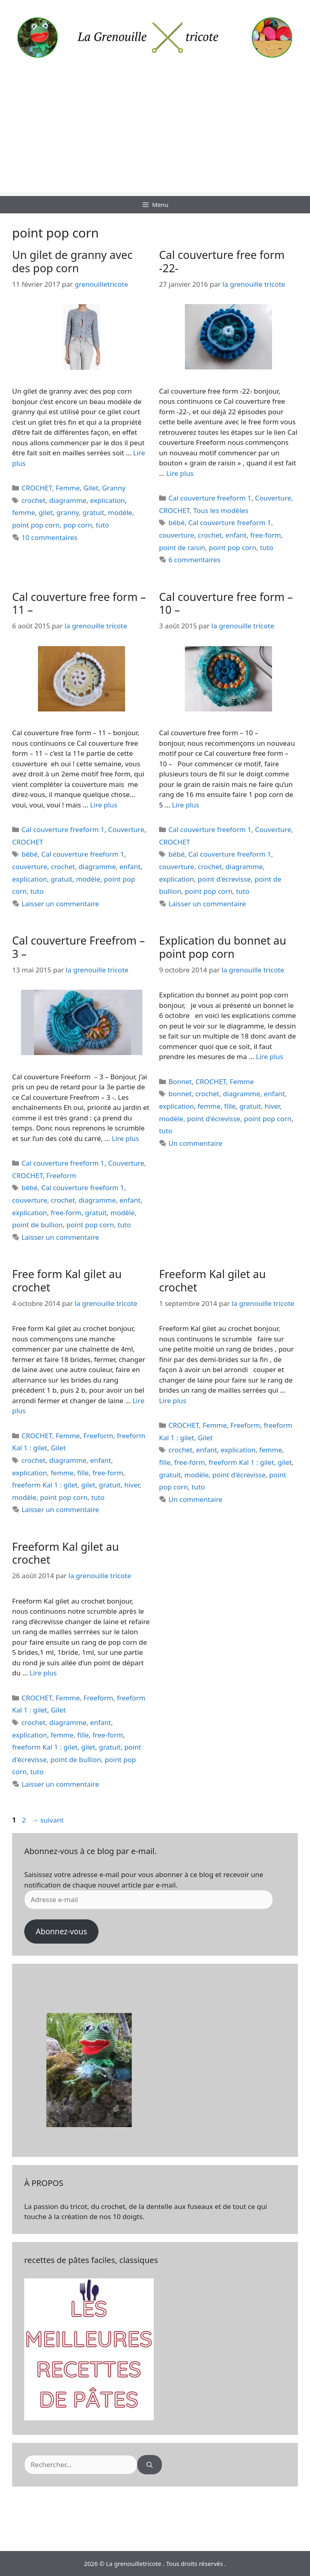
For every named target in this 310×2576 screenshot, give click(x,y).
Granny (114, 487)
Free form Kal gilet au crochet (66, 1280)
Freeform (61, 1175)
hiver (272, 1106)
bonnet (179, 1093)
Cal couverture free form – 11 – (79, 603)
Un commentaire (195, 1143)
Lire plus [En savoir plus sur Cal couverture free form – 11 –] (103, 804)
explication (107, 500)
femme (23, 512)
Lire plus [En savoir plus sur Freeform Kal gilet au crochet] (172, 1400)
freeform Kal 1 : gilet (45, 1484)
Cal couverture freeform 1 (209, 498)
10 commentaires (49, 537)
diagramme (67, 500)
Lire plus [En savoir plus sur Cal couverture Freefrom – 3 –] (125, 1138)
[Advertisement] (155, 135)
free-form (265, 535)
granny (68, 512)
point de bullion (37, 1224)
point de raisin (182, 547)
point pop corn (36, 525)
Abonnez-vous (61, 1931)
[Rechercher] (149, 2464)
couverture (176, 535)
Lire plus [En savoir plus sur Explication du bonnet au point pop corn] (269, 1056)
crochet (33, 500)
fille (230, 1106)
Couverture (273, 498)
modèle (120, 512)
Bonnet (180, 1081)
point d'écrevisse (224, 879)
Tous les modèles (221, 510)
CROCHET (36, 487)
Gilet (91, 487)
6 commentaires (194, 559)
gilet (46, 512)
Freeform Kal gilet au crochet (212, 1280)
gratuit (93, 512)
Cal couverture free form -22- (222, 261)
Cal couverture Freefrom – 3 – (78, 947)
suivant (47, 1820)
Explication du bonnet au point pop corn (222, 947)
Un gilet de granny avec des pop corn (72, 261)
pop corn (77, 525)
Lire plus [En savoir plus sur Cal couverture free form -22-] (179, 473)
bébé (176, 522)
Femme (68, 487)
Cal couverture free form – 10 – (226, 603)
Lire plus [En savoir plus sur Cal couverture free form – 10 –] (185, 804)
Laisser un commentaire (60, 903)
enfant (236, 535)
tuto (102, 525)
